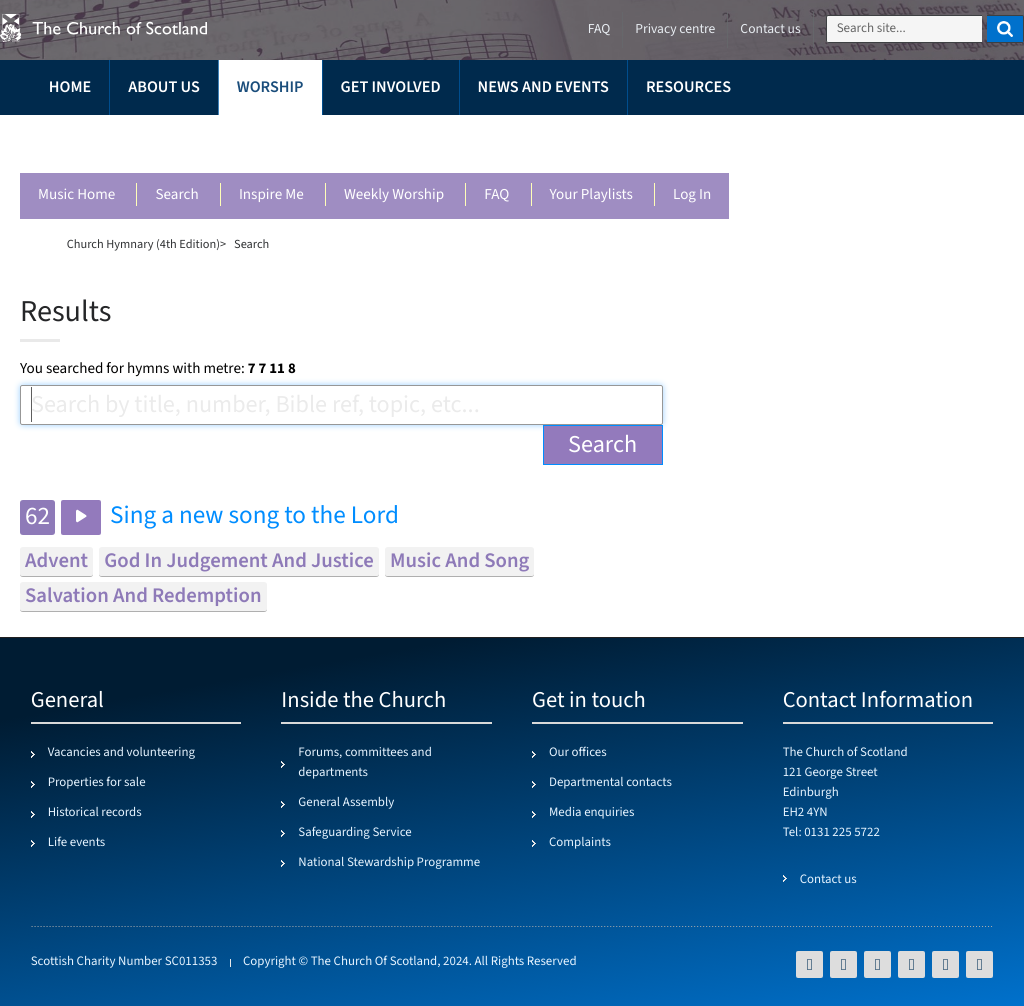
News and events (543, 87)
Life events (77, 843)
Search (176, 195)
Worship (270, 87)
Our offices (578, 753)
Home (70, 87)
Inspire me (271, 195)
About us (164, 87)
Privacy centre (675, 29)
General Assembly (346, 803)
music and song (459, 561)
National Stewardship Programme (389, 863)
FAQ (496, 195)
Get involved (391, 87)
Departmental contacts (610, 783)
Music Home (76, 195)
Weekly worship (394, 195)
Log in (692, 195)
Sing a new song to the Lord (254, 516)
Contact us (770, 29)
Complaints (580, 843)
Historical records (95, 813)
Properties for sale (97, 783)
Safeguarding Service (354, 833)
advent (56, 561)
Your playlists (591, 195)
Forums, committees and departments (364, 763)
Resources (688, 87)
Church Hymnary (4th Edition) (143, 244)
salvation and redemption (143, 596)
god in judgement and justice (239, 561)
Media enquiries (591, 813)
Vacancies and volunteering (121, 753)
